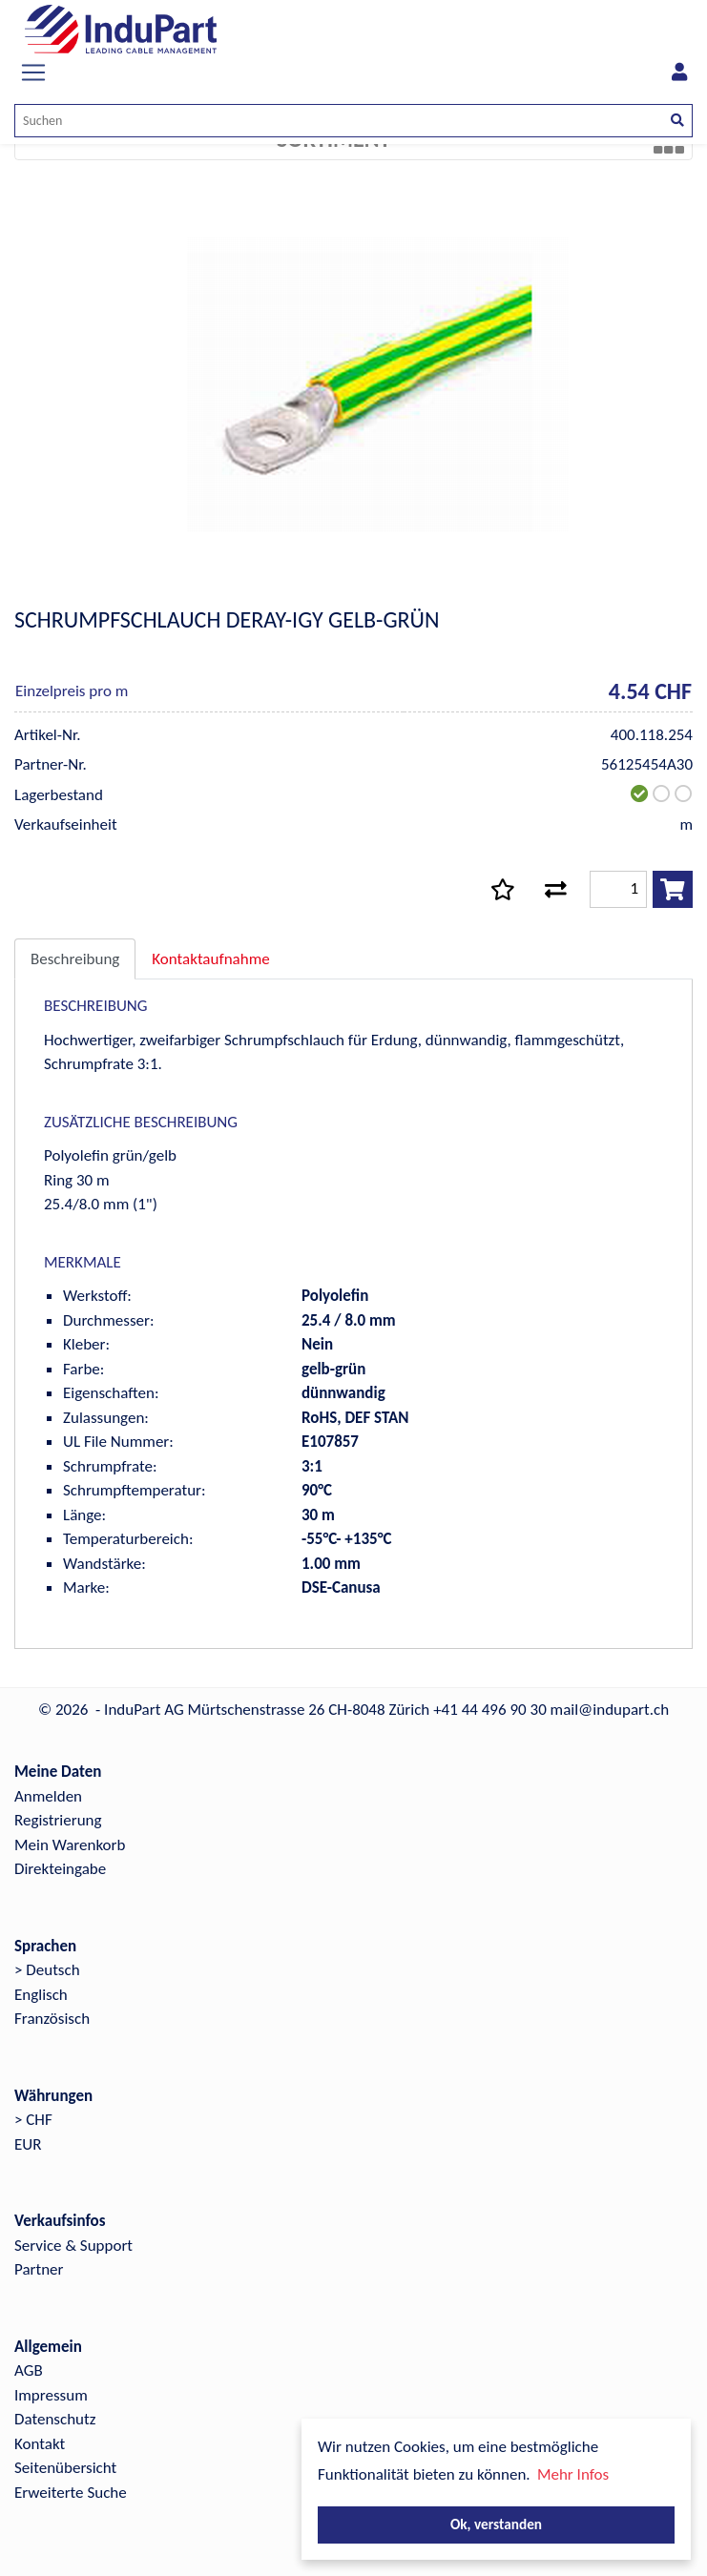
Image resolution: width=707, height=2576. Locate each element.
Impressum (51, 2395)
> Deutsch (47, 1970)
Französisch (52, 2019)
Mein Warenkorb (69, 1845)
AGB (28, 2370)
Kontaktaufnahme (210, 959)
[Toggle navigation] (33, 72)
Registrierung (58, 1820)
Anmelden (48, 1796)
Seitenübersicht (65, 2468)
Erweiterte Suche (70, 2493)
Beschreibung (75, 959)
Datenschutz (54, 2419)
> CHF (33, 2120)
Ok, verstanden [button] (496, 2524)
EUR (27, 2144)
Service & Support (73, 2246)
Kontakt (39, 2444)
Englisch (41, 1995)
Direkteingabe (60, 1869)
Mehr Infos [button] (573, 2474)
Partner (39, 2269)
